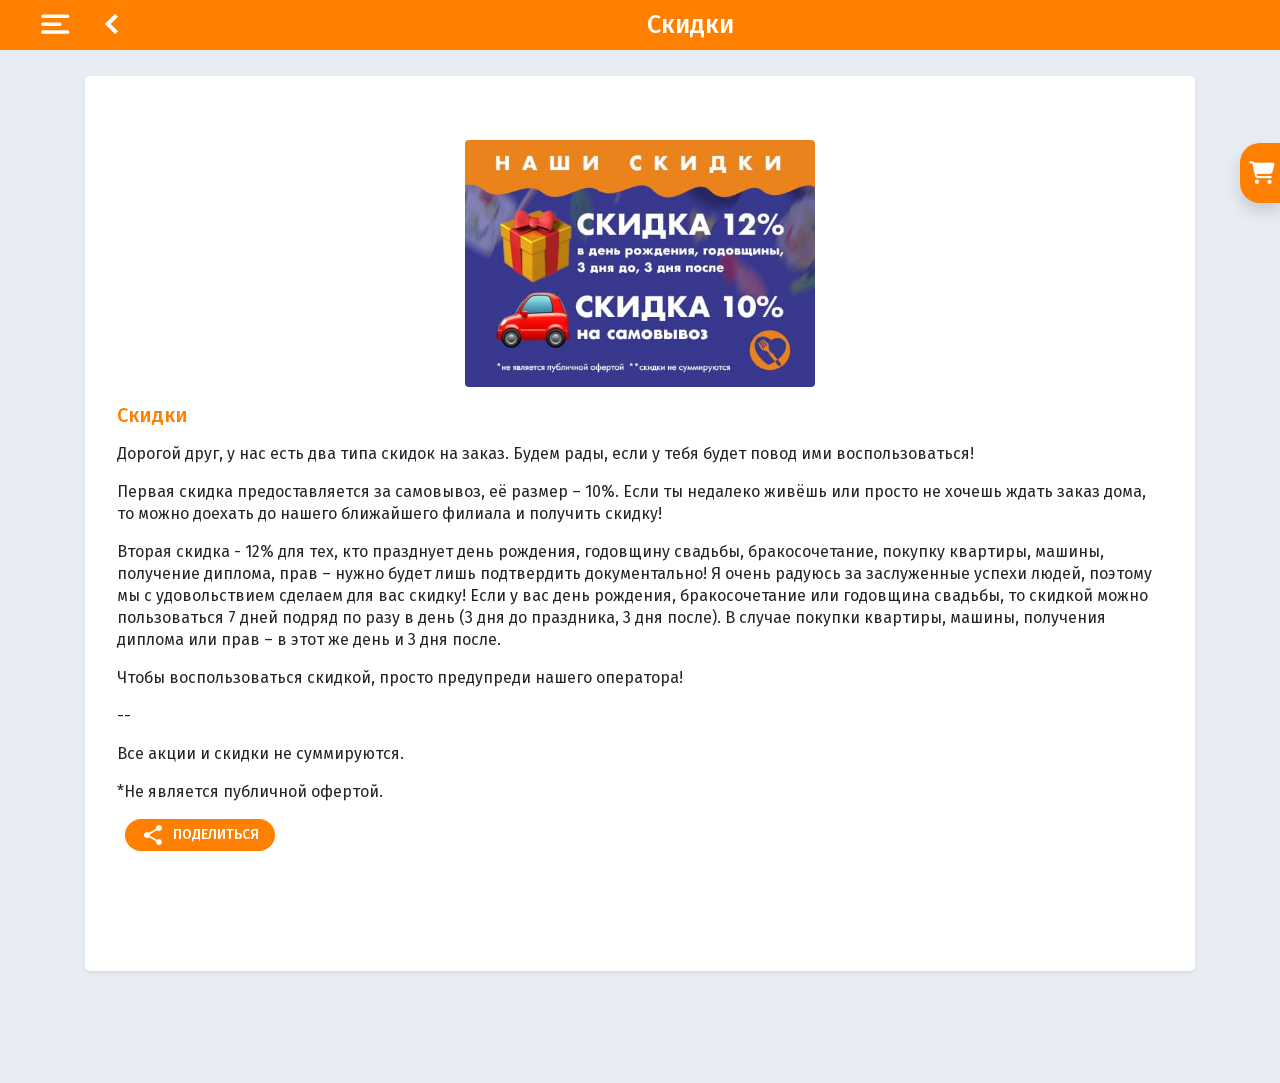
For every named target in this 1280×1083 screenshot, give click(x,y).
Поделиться (200, 835)
